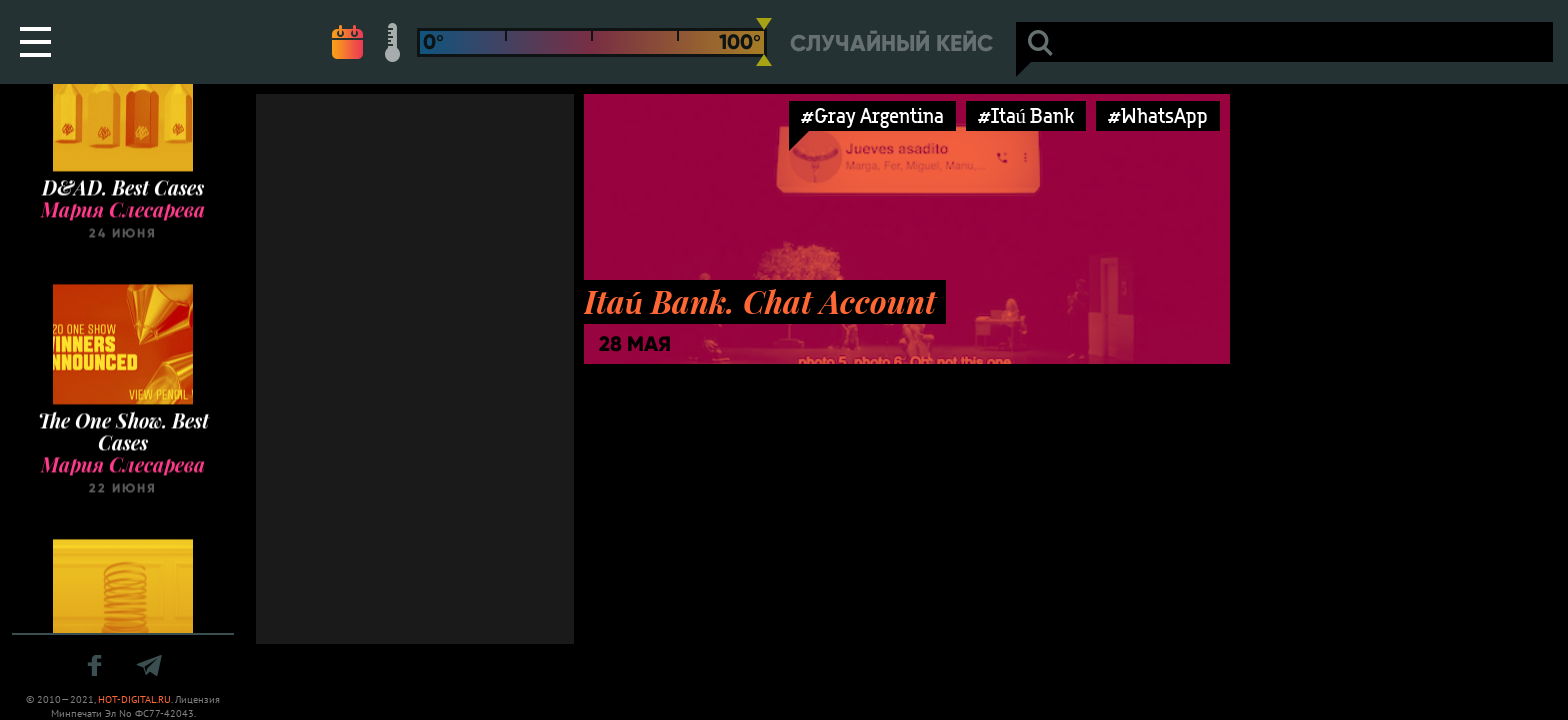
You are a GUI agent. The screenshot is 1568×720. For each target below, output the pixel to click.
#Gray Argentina (872, 115)
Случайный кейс (891, 43)
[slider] (764, 42)
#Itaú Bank (1026, 115)
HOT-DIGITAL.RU (134, 699)
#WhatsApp (1158, 115)
